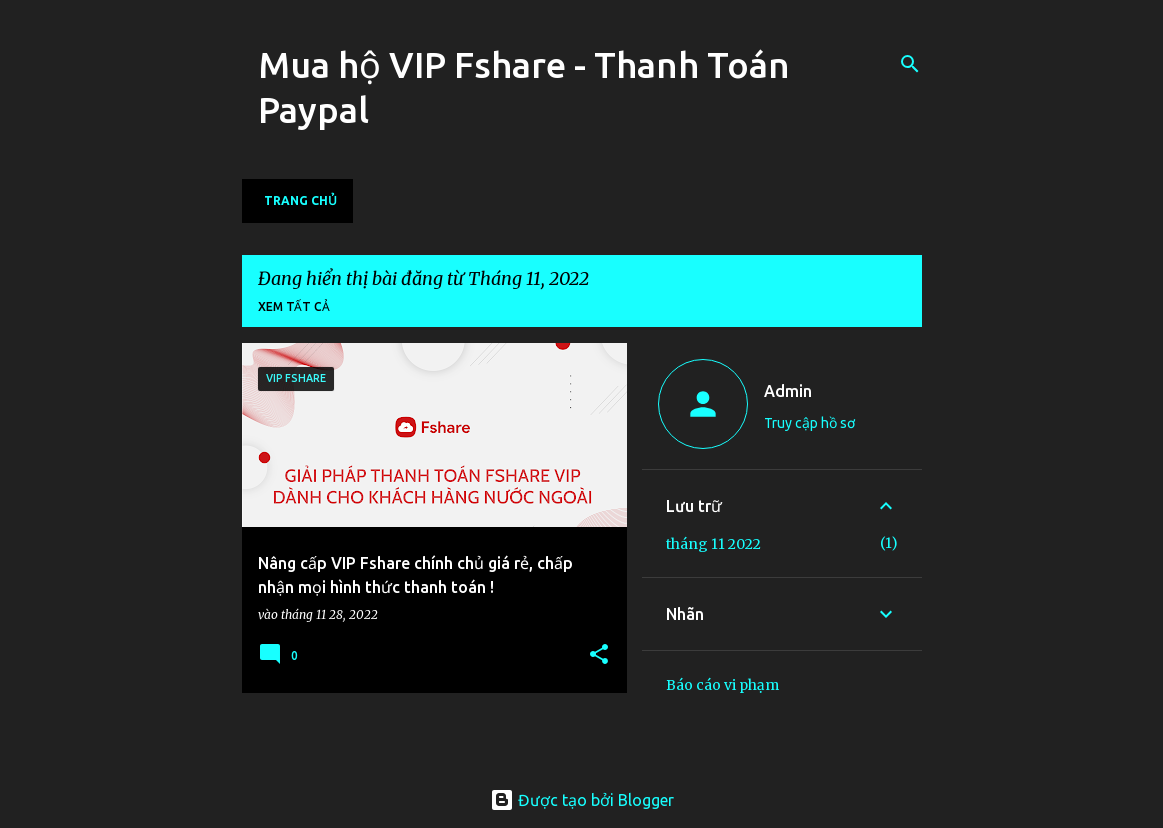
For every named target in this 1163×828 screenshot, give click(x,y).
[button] (599, 655)
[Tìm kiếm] (910, 64)
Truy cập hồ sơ (809, 423)
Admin (788, 391)
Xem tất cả (294, 306)
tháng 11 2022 (713, 544)
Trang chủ (300, 200)
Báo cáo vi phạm (722, 685)
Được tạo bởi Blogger (582, 800)
